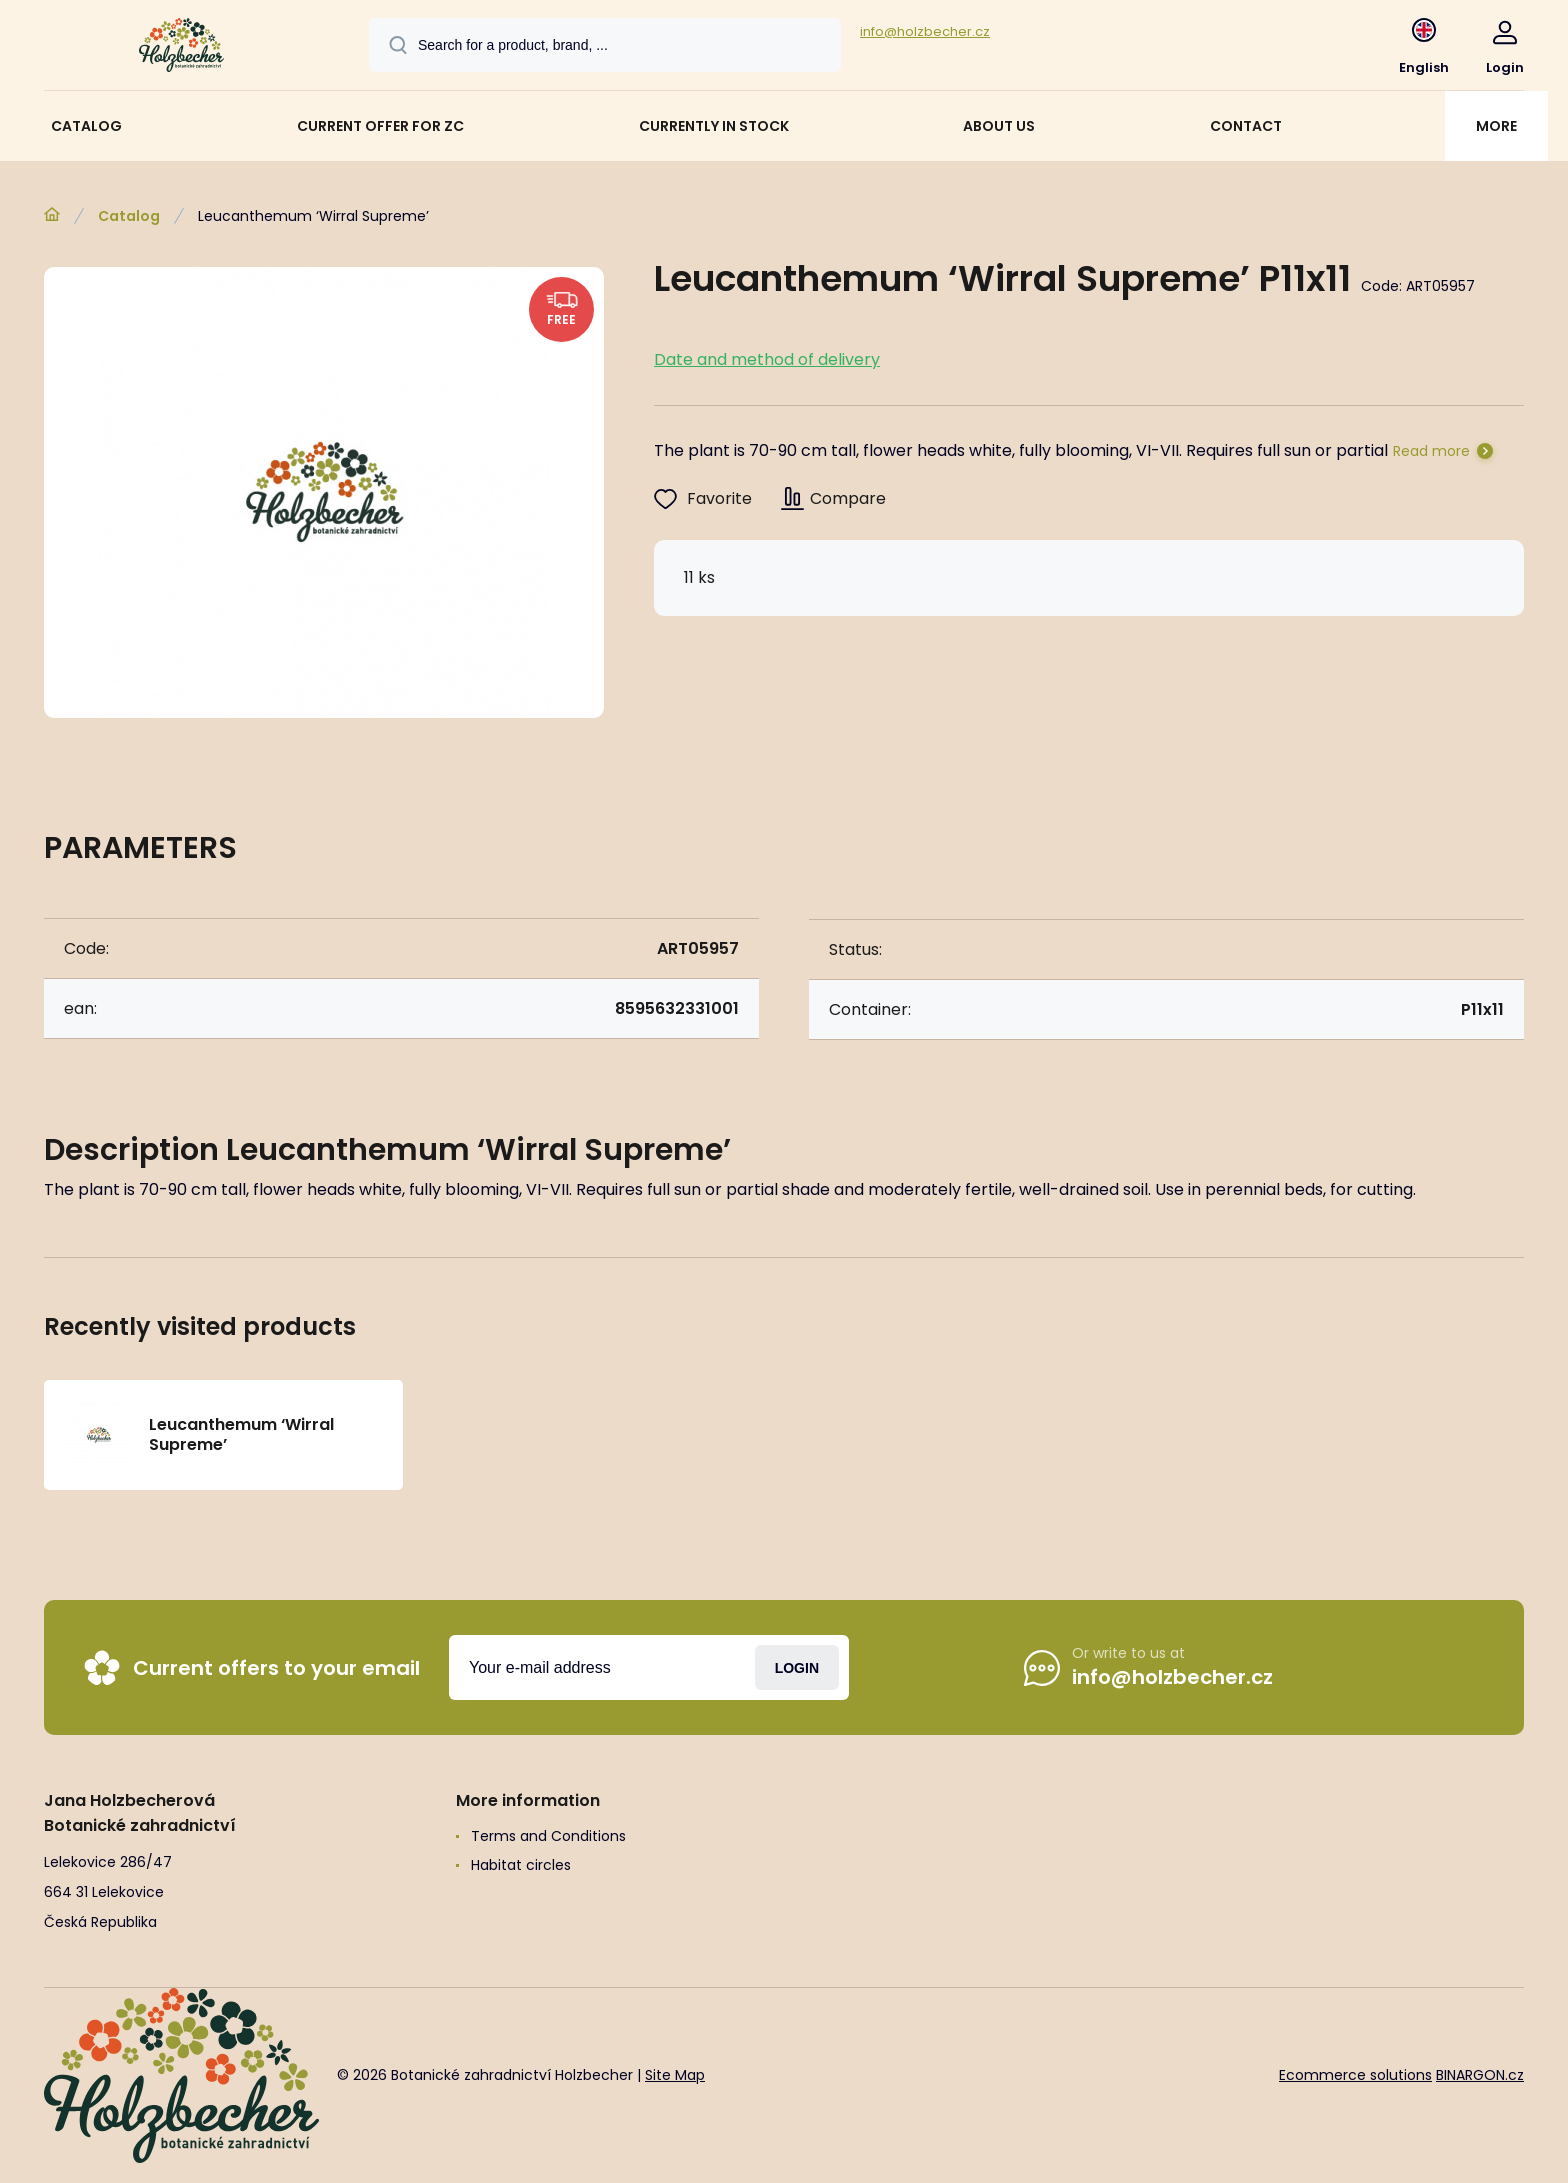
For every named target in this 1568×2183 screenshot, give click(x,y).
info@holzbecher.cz (925, 31)
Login (797, 1667)
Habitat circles (521, 1865)
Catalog (129, 216)
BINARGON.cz (1480, 2075)
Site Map (675, 2075)
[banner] (181, 48)
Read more (1431, 451)
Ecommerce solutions (1355, 2075)
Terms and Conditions (548, 1836)
